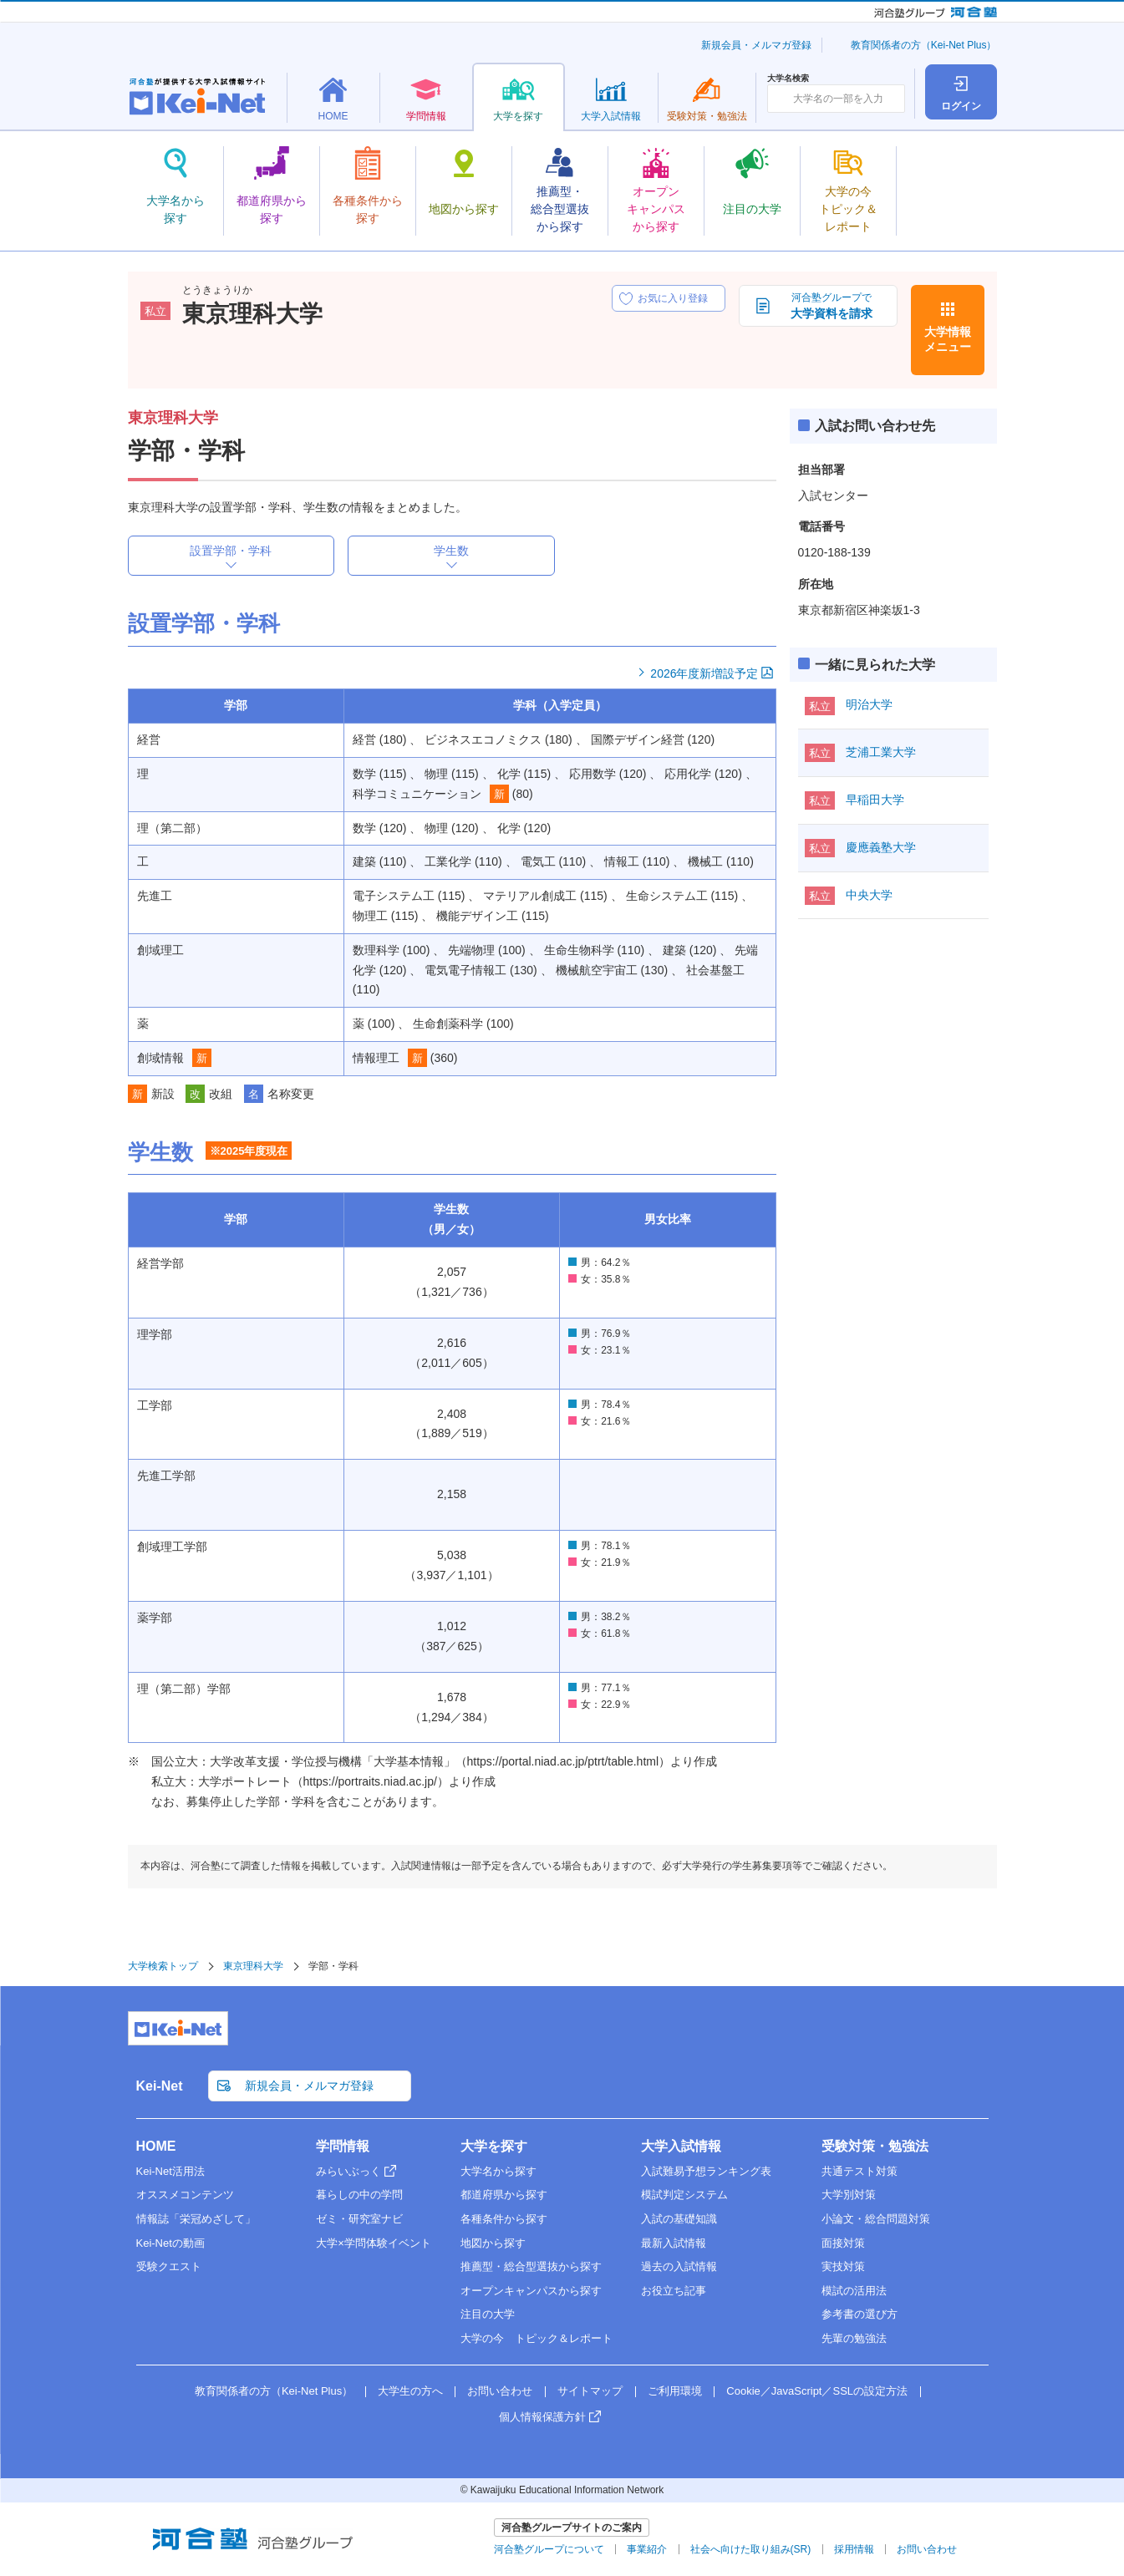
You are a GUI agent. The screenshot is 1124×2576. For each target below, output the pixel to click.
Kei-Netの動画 (170, 2243)
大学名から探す (498, 2171)
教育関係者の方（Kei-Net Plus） (924, 45)
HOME (156, 2146)
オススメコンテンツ (185, 2194)
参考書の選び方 (859, 2314)
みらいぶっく (348, 2171)
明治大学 (869, 704)
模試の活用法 (854, 2290)
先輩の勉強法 (854, 2338)
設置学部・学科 (231, 550)
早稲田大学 (875, 799)
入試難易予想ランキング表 (706, 2171)
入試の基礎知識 (679, 2219)
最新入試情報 (673, 2243)
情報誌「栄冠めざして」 (196, 2219)
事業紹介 (647, 2549)
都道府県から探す (503, 2194)
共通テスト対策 (859, 2171)
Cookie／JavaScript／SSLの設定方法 (817, 2391)
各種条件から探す (503, 2219)
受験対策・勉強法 (874, 2146)
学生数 (451, 550)
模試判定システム (684, 2194)
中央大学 (869, 895)
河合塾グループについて (549, 2549)
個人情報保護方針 (542, 2417)
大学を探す (493, 2146)
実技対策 (843, 2266)
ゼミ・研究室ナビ (359, 2219)
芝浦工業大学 (881, 752)
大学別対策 (848, 2194)
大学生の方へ (410, 2391)
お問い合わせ (499, 2391)
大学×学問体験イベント (373, 2243)
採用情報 (854, 2549)
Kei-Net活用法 (170, 2171)
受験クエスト (168, 2266)
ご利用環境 (675, 2391)
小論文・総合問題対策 (875, 2219)
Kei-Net (159, 2086)
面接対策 (843, 2243)
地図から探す (493, 2243)
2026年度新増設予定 (704, 673)
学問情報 (342, 2146)
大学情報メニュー (947, 339)
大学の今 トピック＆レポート (536, 2338)
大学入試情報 (681, 2146)
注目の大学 (487, 2314)
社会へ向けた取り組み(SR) (750, 2549)
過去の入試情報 (679, 2266)
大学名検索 (788, 78)
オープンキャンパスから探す (531, 2290)
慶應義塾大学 (881, 847)
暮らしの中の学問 (359, 2194)
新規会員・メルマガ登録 (756, 45)
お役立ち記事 (673, 2290)
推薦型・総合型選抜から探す (531, 2266)
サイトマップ (590, 2391)
